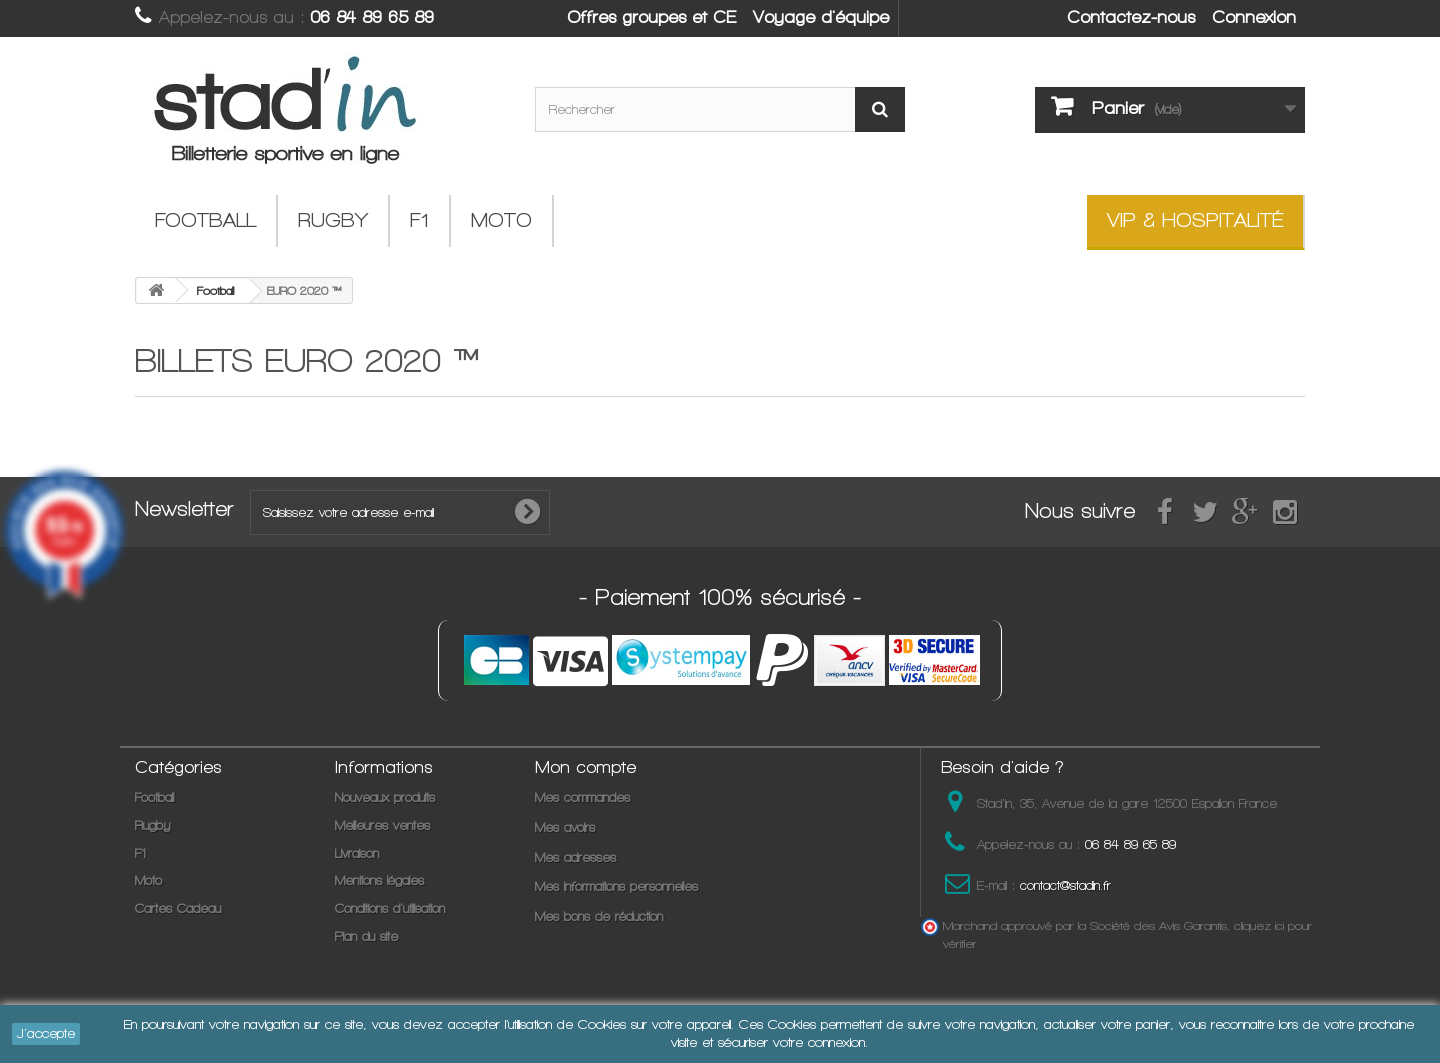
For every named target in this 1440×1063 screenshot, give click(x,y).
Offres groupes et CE (651, 17)
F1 (419, 220)
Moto (501, 220)
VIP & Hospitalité (1195, 220)
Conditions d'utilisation (390, 908)
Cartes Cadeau (178, 908)
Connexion (1254, 17)
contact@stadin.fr (1065, 885)
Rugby (333, 220)
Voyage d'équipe (821, 17)
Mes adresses (575, 857)
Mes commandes (582, 797)
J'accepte (46, 1033)
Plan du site (366, 936)
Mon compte (585, 767)
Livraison (357, 853)
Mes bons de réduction (599, 916)
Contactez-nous (1131, 17)
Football (205, 220)
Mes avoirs (565, 827)
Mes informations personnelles (616, 886)
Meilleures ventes (382, 825)
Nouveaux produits (385, 797)
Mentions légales (379, 880)
